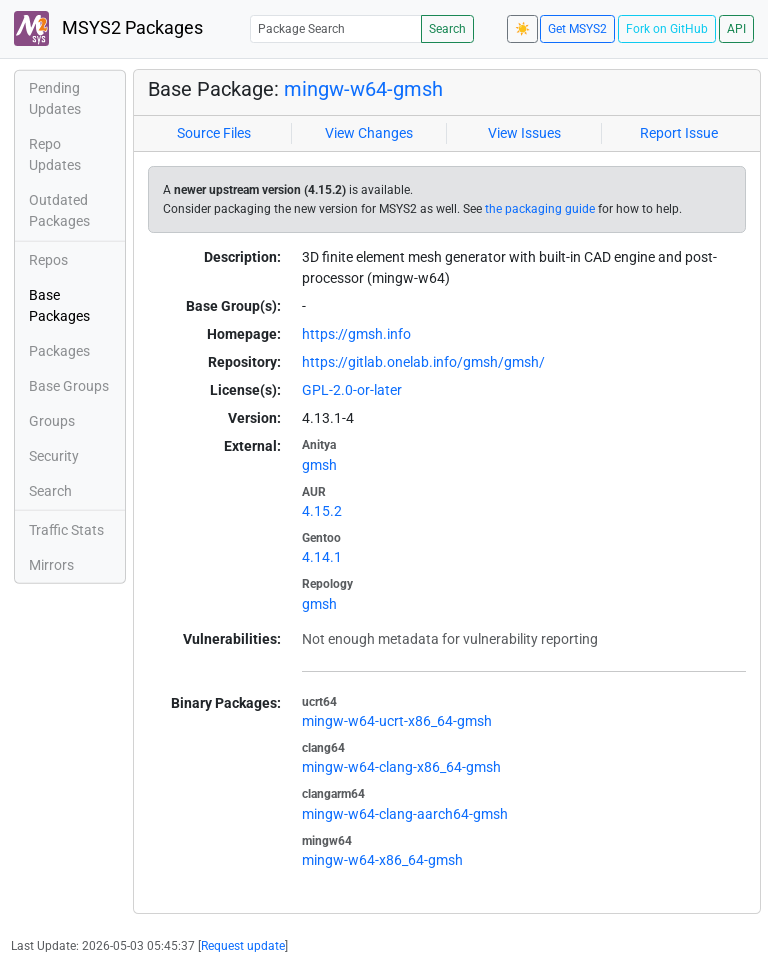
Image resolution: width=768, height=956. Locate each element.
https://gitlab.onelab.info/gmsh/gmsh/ (423, 362)
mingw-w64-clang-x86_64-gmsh (401, 767)
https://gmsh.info (356, 334)
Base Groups (69, 386)
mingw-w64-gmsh (363, 89)
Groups (52, 421)
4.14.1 (322, 557)
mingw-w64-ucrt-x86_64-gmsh (397, 721)
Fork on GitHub (667, 29)
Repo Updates (55, 154)
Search (447, 29)
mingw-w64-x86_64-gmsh (382, 860)
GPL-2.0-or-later (352, 390)
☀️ (522, 29)
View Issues (524, 133)
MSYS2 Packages (108, 28)
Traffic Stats (66, 530)
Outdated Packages (59, 210)
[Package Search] (336, 28)
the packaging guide (540, 209)
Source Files (214, 133)
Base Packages (59, 305)
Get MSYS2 (577, 29)
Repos (48, 260)
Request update (243, 946)
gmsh (319, 465)
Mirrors (51, 565)
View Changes (369, 133)
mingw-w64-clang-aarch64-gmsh (405, 814)
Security (54, 456)
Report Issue (679, 133)
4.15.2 (322, 511)
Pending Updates (55, 98)
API (736, 29)
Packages (59, 351)
